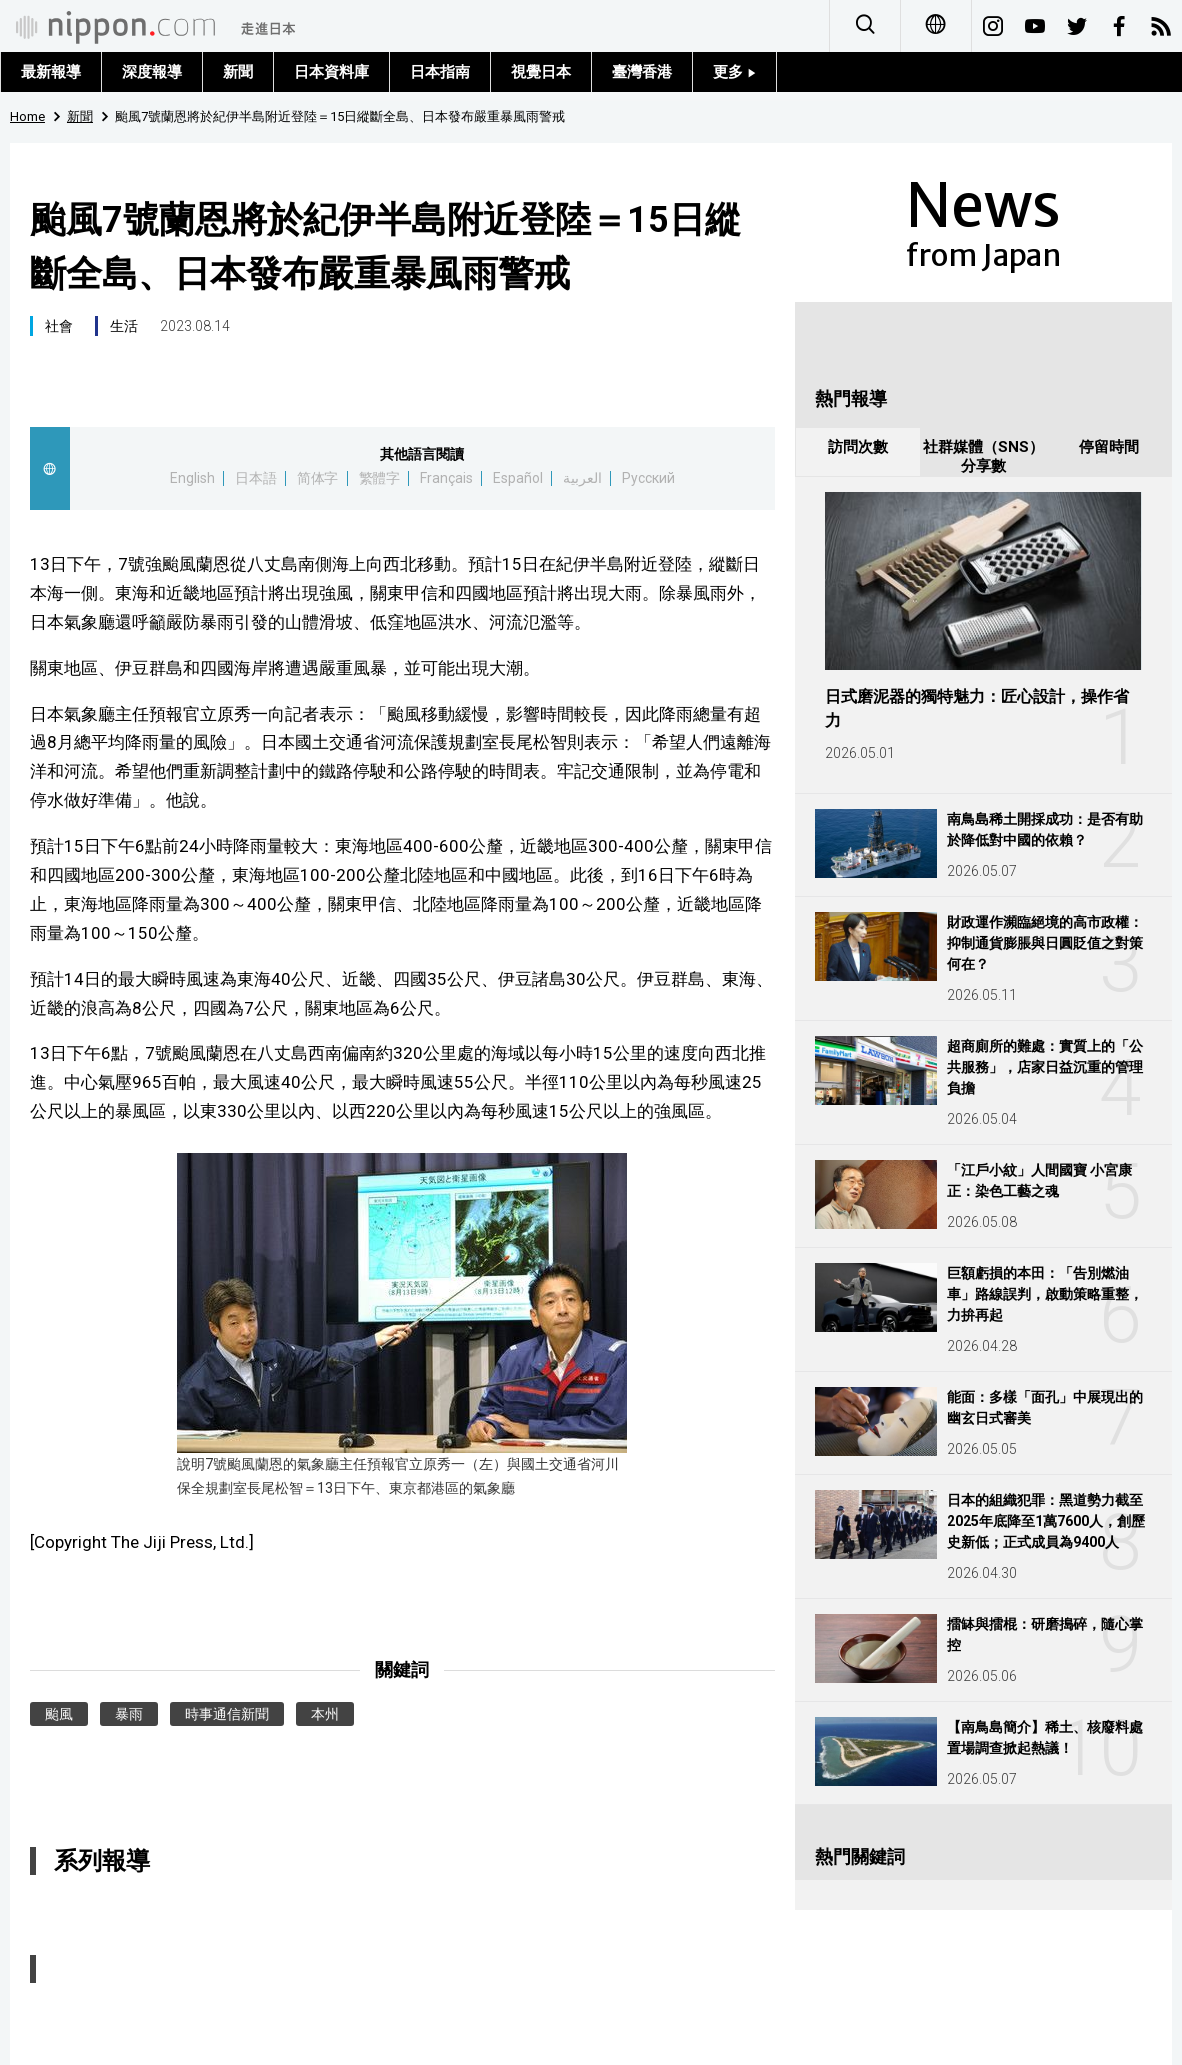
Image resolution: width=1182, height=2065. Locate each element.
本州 (325, 1714)
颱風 (59, 1714)
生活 (124, 326)
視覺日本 (541, 72)
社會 (59, 326)
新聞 (238, 72)
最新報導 (51, 72)
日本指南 (440, 72)
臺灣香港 (642, 72)
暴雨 (129, 1714)
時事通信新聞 (227, 1714)
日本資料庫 (331, 72)
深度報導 (152, 72)
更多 (734, 72)
